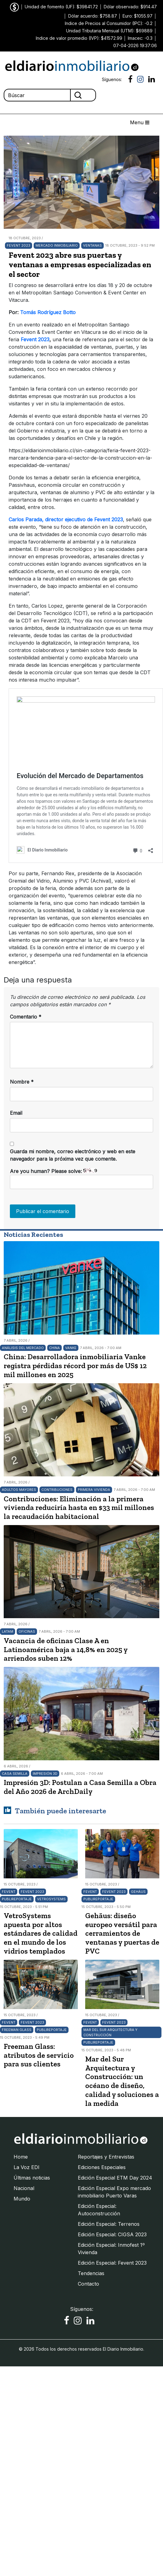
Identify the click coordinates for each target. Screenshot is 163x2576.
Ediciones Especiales (102, 2167)
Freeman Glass (16, 2030)
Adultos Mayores (19, 1489)
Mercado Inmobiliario (57, 245)
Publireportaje (17, 1899)
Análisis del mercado (23, 1348)
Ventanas (92, 245)
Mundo (22, 2199)
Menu (139, 122)
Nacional (24, 2188)
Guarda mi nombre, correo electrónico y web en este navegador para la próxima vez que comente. (72, 1155)
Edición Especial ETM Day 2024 (115, 2178)
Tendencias (91, 2273)
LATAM (7, 1631)
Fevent (8, 1891)
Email (16, 1113)
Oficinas (27, 1631)
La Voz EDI (27, 2167)
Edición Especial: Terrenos (109, 2224)
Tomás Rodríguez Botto (48, 312)
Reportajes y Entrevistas (106, 2157)
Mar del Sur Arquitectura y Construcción (110, 2032)
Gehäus (138, 1891)
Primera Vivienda (94, 1489)
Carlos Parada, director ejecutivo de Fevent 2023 (66, 519)
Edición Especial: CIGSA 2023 (112, 2234)
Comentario (25, 1017)
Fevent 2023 (18, 245)
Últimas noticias (32, 2178)
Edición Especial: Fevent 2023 (112, 2263)
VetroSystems (51, 1899)
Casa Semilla (14, 1773)
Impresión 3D (45, 1773)
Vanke (71, 1348)
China (54, 1348)
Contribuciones (57, 1489)
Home (21, 2157)
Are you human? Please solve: (81, 1178)
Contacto (88, 2284)
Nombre (22, 1082)
